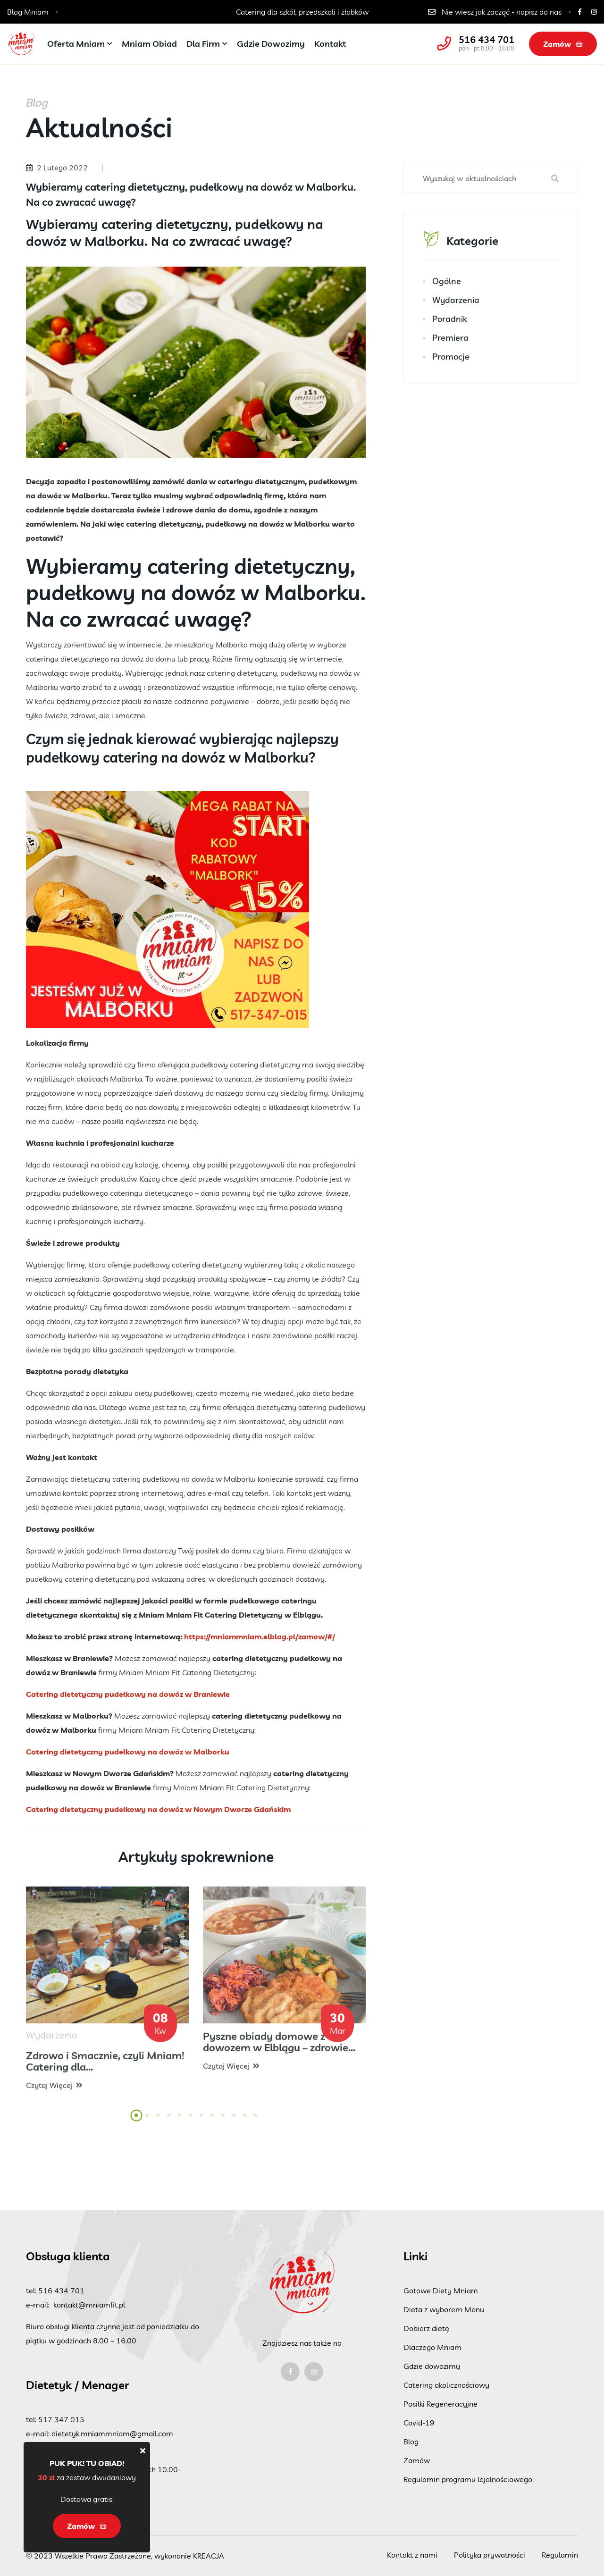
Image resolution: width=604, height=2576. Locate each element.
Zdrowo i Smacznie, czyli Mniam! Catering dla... (105, 2068)
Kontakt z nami (412, 2554)
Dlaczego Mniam (432, 2347)
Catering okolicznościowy (446, 2385)
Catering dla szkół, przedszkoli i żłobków (302, 12)
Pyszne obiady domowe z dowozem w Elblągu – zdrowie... (279, 2049)
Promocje (451, 358)
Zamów (563, 44)
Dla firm (203, 43)
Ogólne (446, 283)
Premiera (450, 340)
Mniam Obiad (149, 43)
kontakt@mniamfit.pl (89, 2304)
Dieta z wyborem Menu (443, 2309)
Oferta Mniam (76, 43)
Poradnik (449, 321)
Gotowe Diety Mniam (440, 2290)
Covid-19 (419, 2422)
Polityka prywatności (489, 2554)
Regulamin (560, 2554)
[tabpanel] (107, 1996)
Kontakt (330, 43)
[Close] (142, 2450)
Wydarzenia (455, 302)
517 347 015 (61, 2419)
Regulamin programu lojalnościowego (467, 2479)
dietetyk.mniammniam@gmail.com (112, 2433)
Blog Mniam (28, 12)
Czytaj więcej (54, 2092)
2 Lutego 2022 (62, 167)
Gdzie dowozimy (271, 43)
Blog (411, 2441)
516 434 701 (486, 39)
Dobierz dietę (426, 2328)
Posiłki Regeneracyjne (440, 2403)
